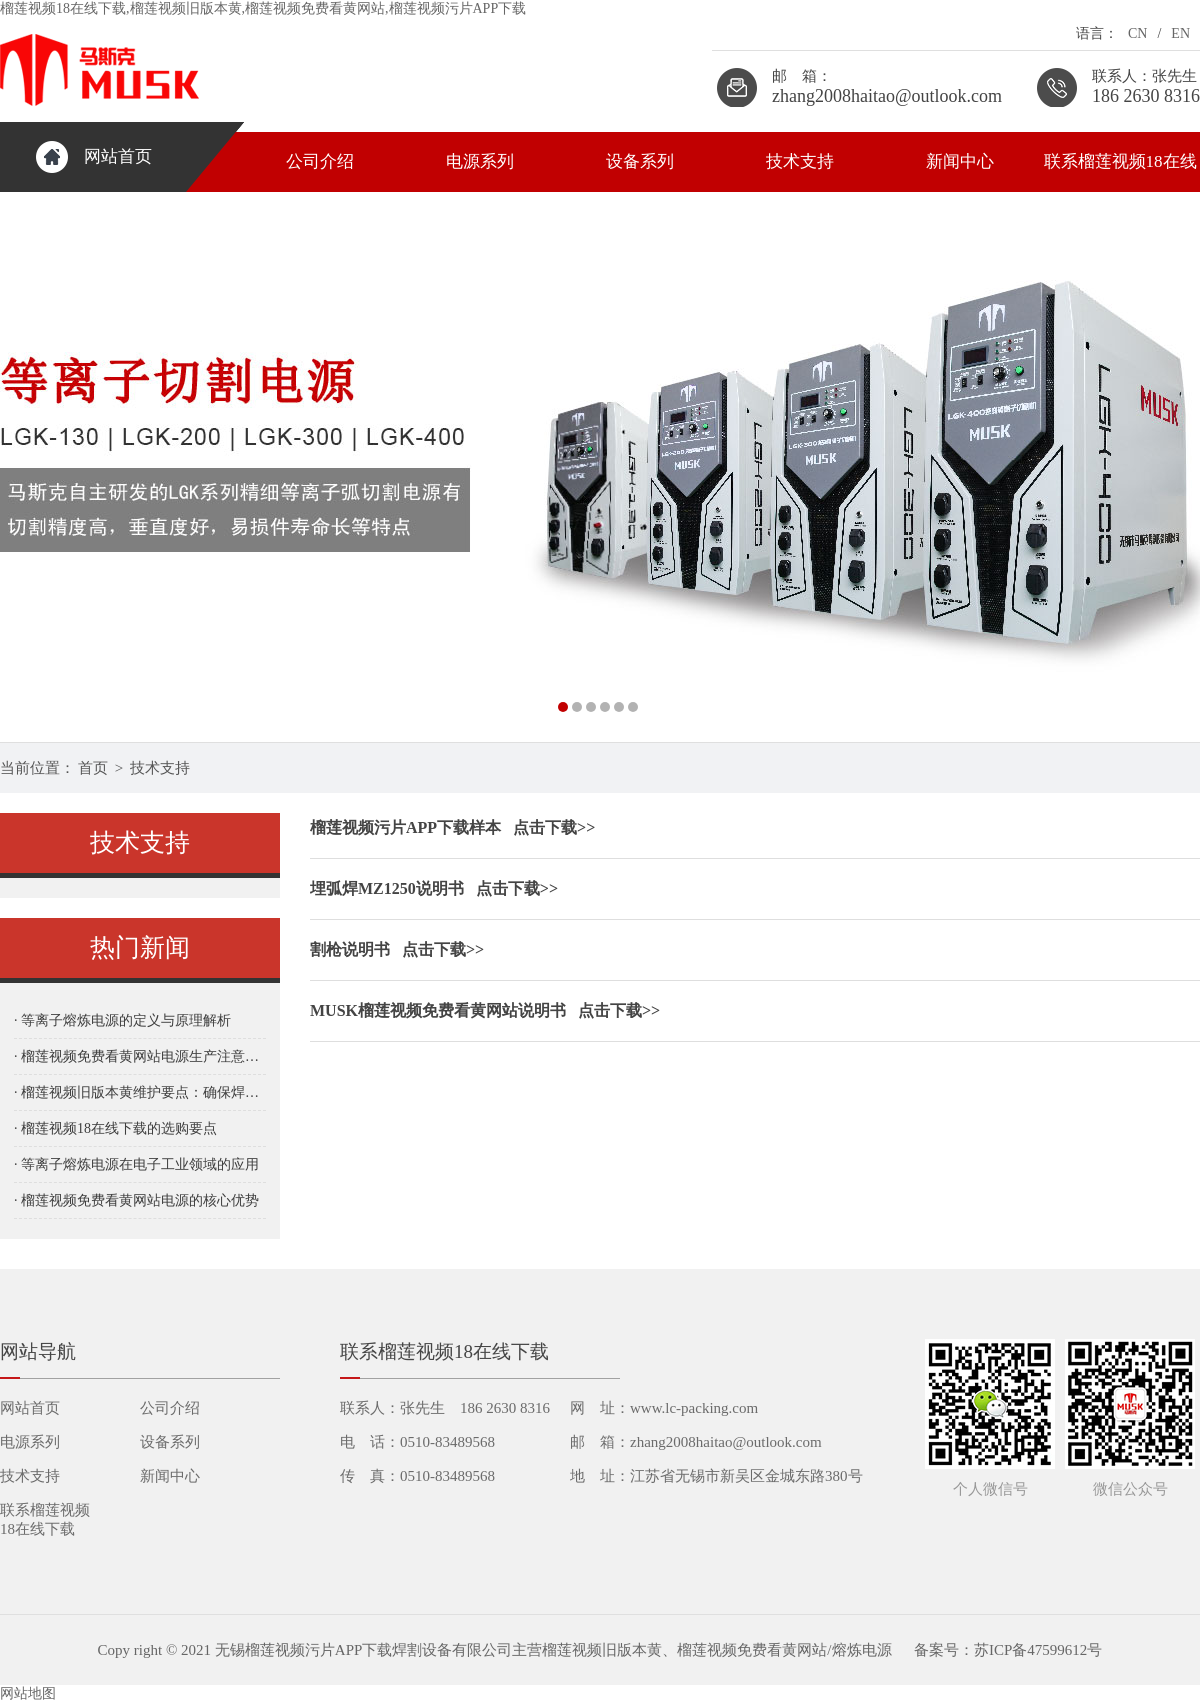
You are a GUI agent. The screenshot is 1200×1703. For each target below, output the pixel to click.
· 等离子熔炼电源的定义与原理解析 (122, 1020)
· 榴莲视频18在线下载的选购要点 (115, 1128)
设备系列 (640, 161)
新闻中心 (960, 161)
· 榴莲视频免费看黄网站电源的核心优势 (136, 1200)
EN (1180, 33)
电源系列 (480, 161)
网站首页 (118, 156)
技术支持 (800, 161)
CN (1137, 33)
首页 (93, 768)
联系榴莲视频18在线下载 (1120, 172)
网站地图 (28, 1693)
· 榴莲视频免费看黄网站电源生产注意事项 (140, 1056)
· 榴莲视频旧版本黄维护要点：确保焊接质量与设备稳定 (140, 1092)
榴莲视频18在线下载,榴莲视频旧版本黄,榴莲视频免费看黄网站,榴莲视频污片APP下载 (263, 8)
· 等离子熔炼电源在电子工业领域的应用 (136, 1164)
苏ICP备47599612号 (1038, 1650)
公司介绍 (320, 161)
